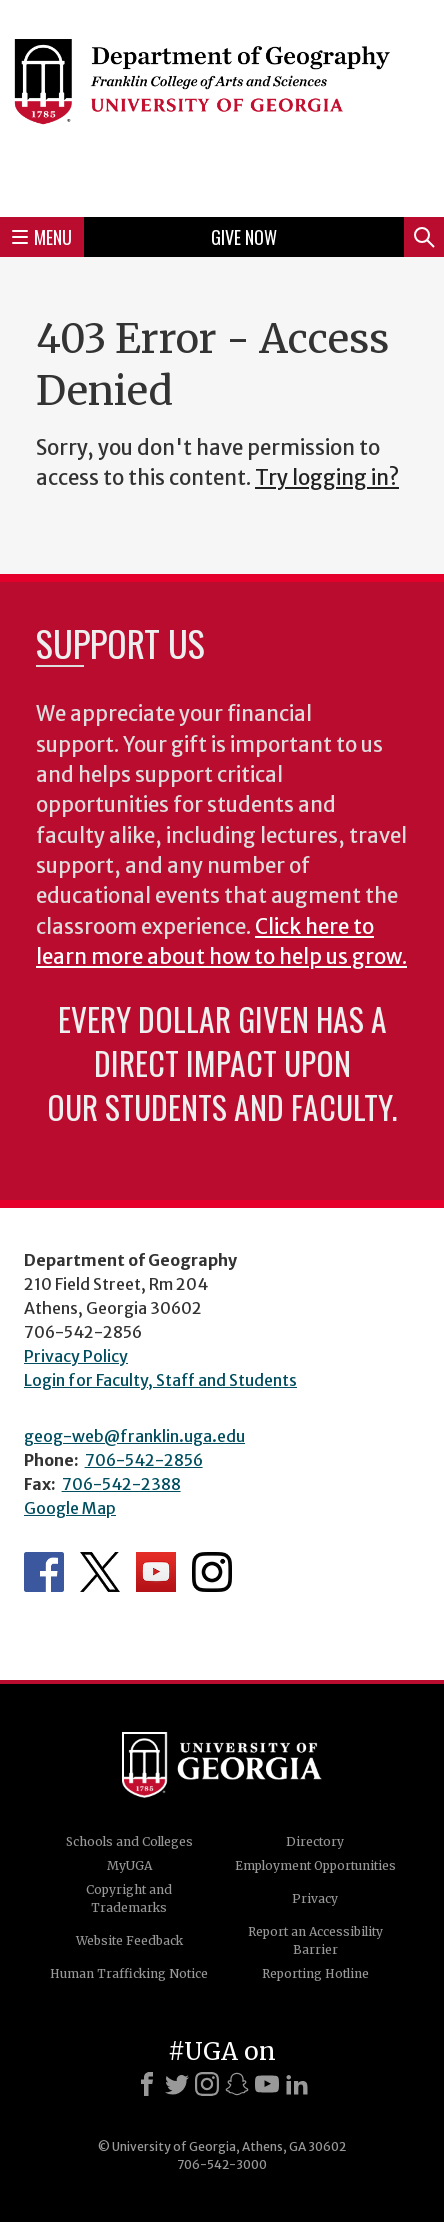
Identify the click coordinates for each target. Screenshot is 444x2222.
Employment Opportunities (315, 1865)
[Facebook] (147, 2084)
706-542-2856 (144, 1460)
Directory (315, 1841)
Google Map (70, 1508)
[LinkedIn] (297, 2084)
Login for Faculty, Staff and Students (160, 1380)
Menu (42, 237)
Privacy (315, 1898)
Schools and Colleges (129, 1841)
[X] (177, 2084)
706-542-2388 (121, 1484)
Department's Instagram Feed (212, 1572)
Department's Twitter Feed (100, 1572)
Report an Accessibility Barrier (315, 1940)
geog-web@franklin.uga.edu (134, 1436)
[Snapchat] (237, 2084)
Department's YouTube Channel (156, 1572)
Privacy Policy (76, 1356)
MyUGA (129, 1865)
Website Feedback (129, 1940)
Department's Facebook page (44, 1572)
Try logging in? (327, 478)
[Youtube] (267, 2084)
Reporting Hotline (315, 1973)
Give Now (244, 237)
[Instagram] (207, 2084)
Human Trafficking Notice (129, 1973)
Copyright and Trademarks (129, 1898)
